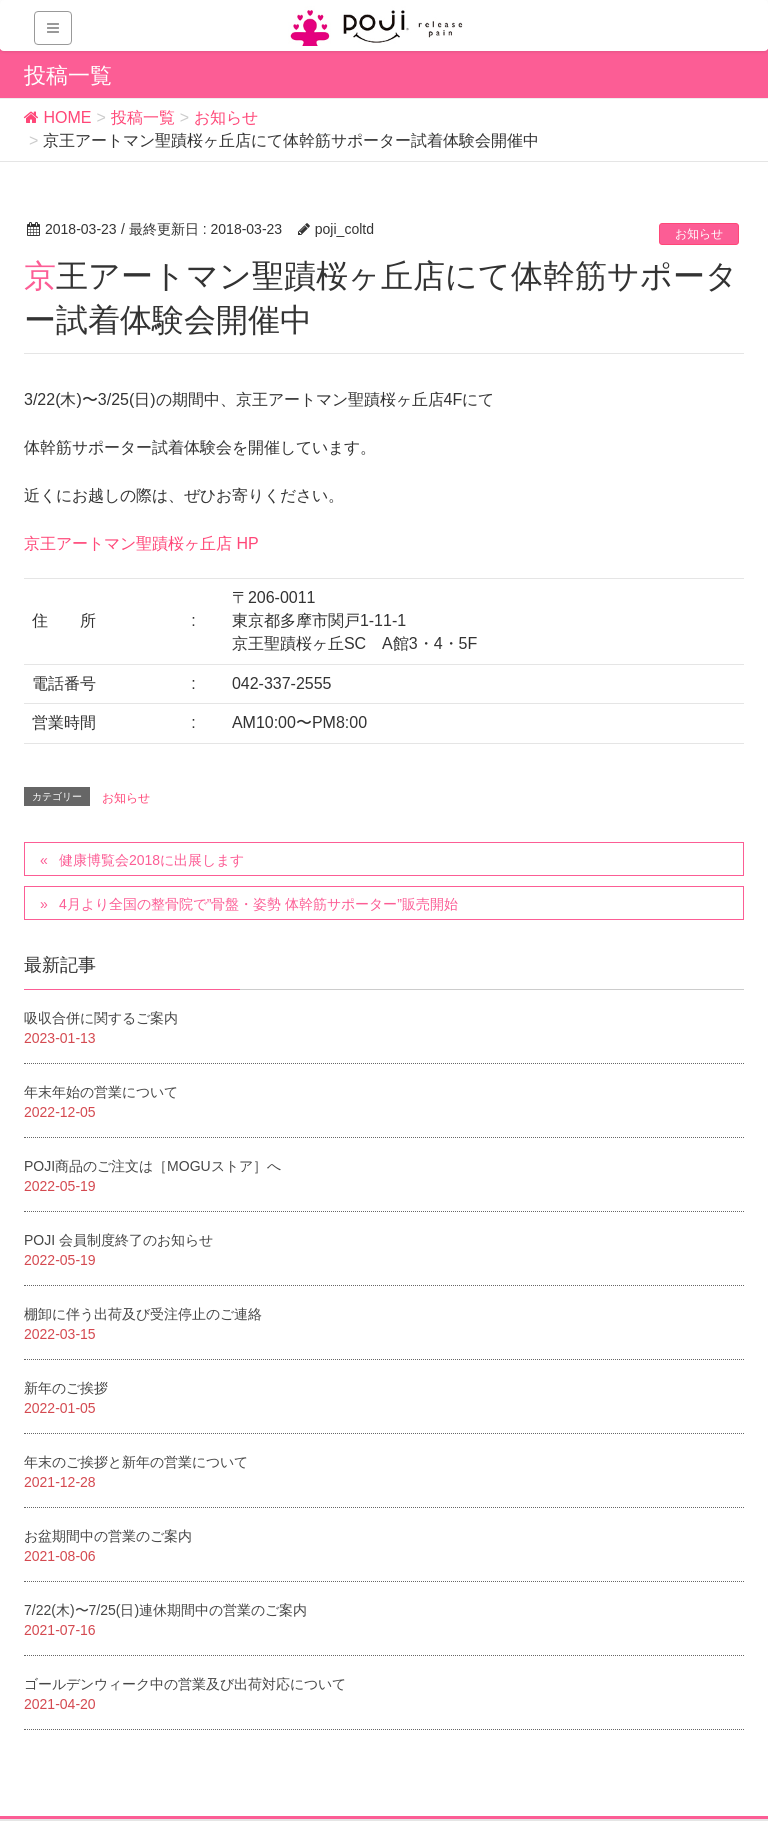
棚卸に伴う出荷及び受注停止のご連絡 (143, 1314)
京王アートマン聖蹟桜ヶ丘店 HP (141, 543)
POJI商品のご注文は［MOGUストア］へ (152, 1166)
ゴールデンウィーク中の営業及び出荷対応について (185, 1684)
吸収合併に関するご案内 (101, 1018)
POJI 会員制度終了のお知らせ (118, 1240)
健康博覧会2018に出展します (151, 860)
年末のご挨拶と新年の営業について (136, 1462)
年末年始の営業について (101, 1092)
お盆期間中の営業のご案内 (108, 1536)
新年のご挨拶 (66, 1388)
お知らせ (699, 234)
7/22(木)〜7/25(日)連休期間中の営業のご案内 (165, 1610)
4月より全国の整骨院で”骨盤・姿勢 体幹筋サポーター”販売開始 (258, 904)
